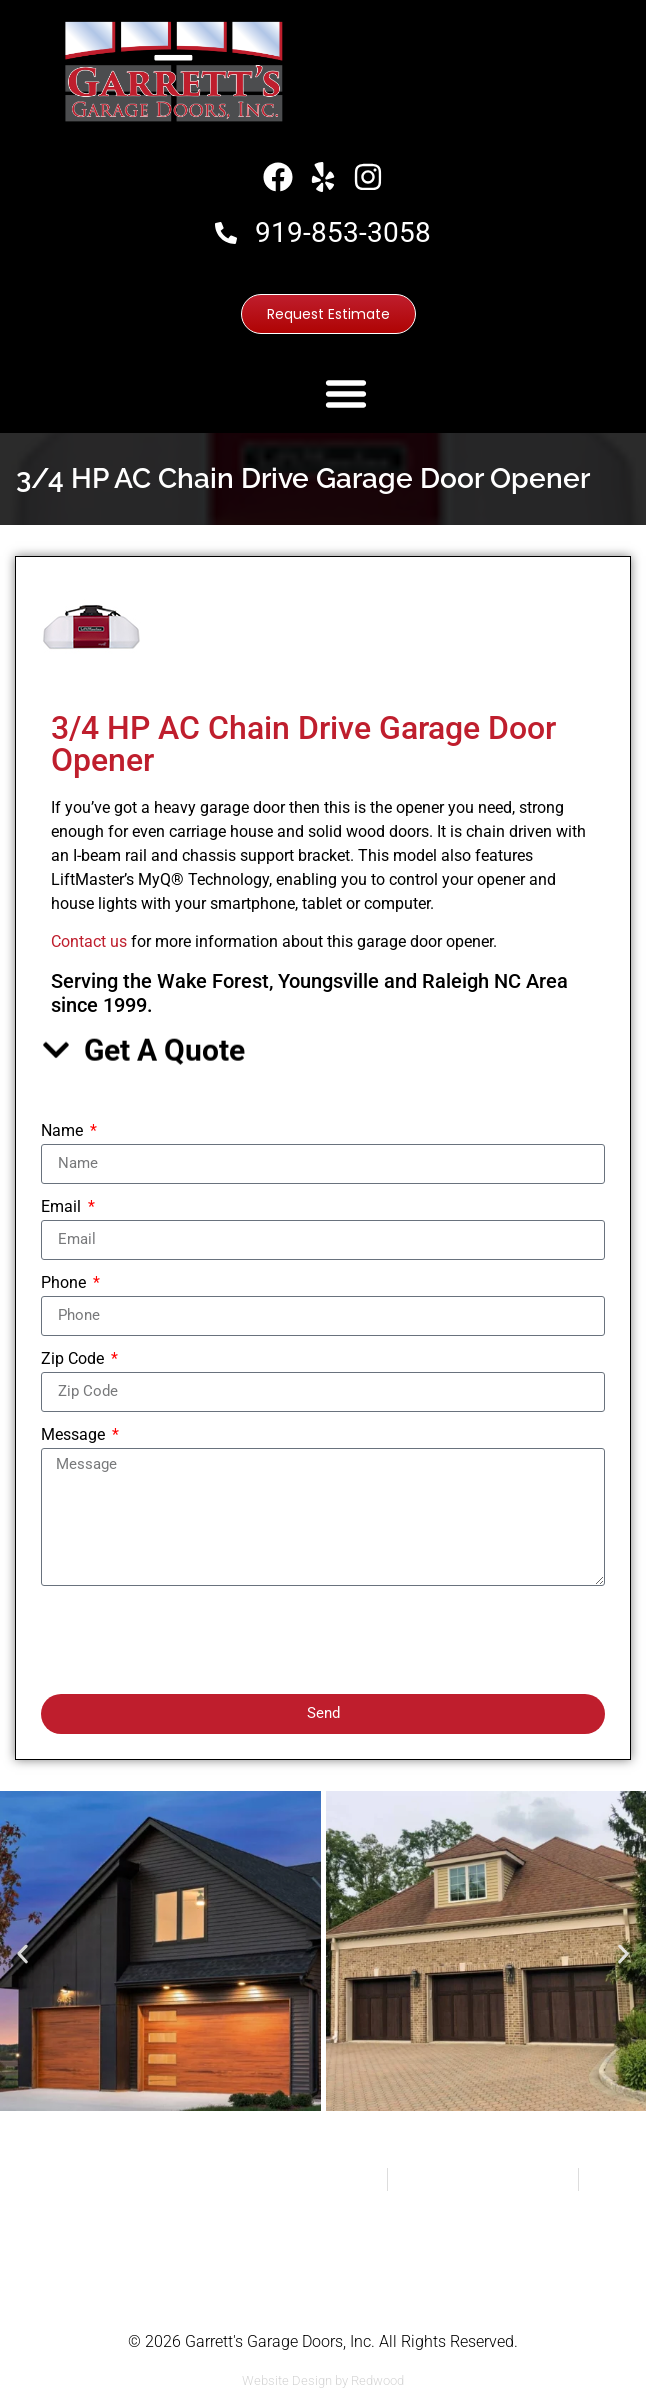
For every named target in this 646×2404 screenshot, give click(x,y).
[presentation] (193, 1640)
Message (75, 1435)
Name (64, 1131)
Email (63, 1207)
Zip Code (74, 1359)
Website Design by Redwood (323, 2380)
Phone (65, 1283)
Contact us (89, 941)
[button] (346, 393)
